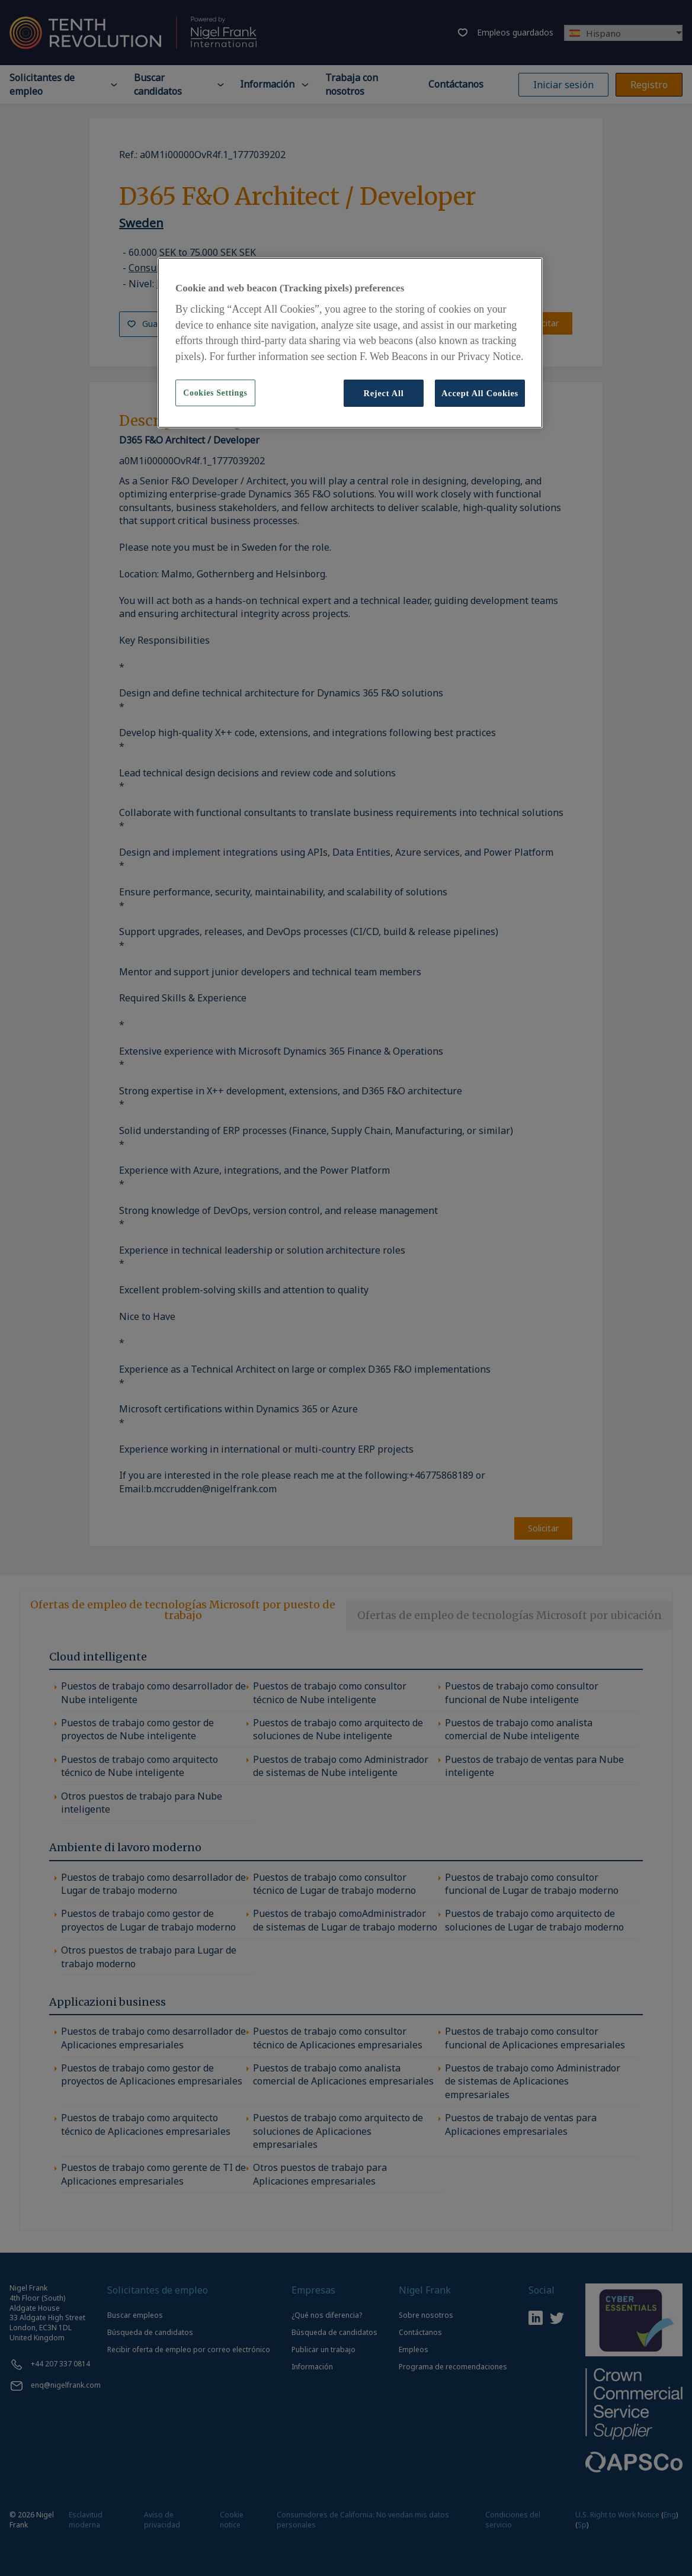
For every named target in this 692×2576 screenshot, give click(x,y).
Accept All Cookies (479, 393)
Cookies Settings (215, 392)
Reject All (383, 393)
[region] (350, 343)
